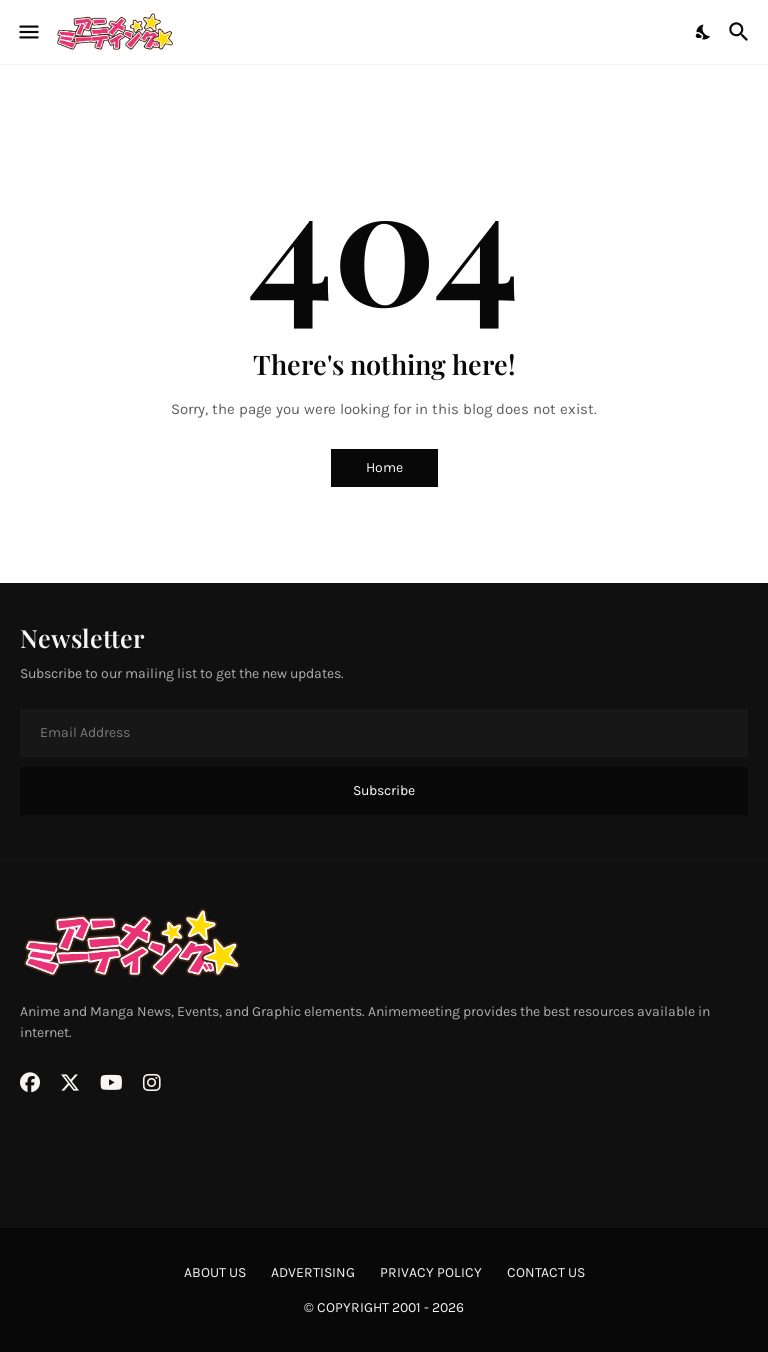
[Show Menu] (27, 32)
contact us (546, 1272)
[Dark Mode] (704, 32)
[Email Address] (384, 733)
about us (215, 1272)
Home (384, 467)
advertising (313, 1272)
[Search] (741, 32)
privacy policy (431, 1272)
